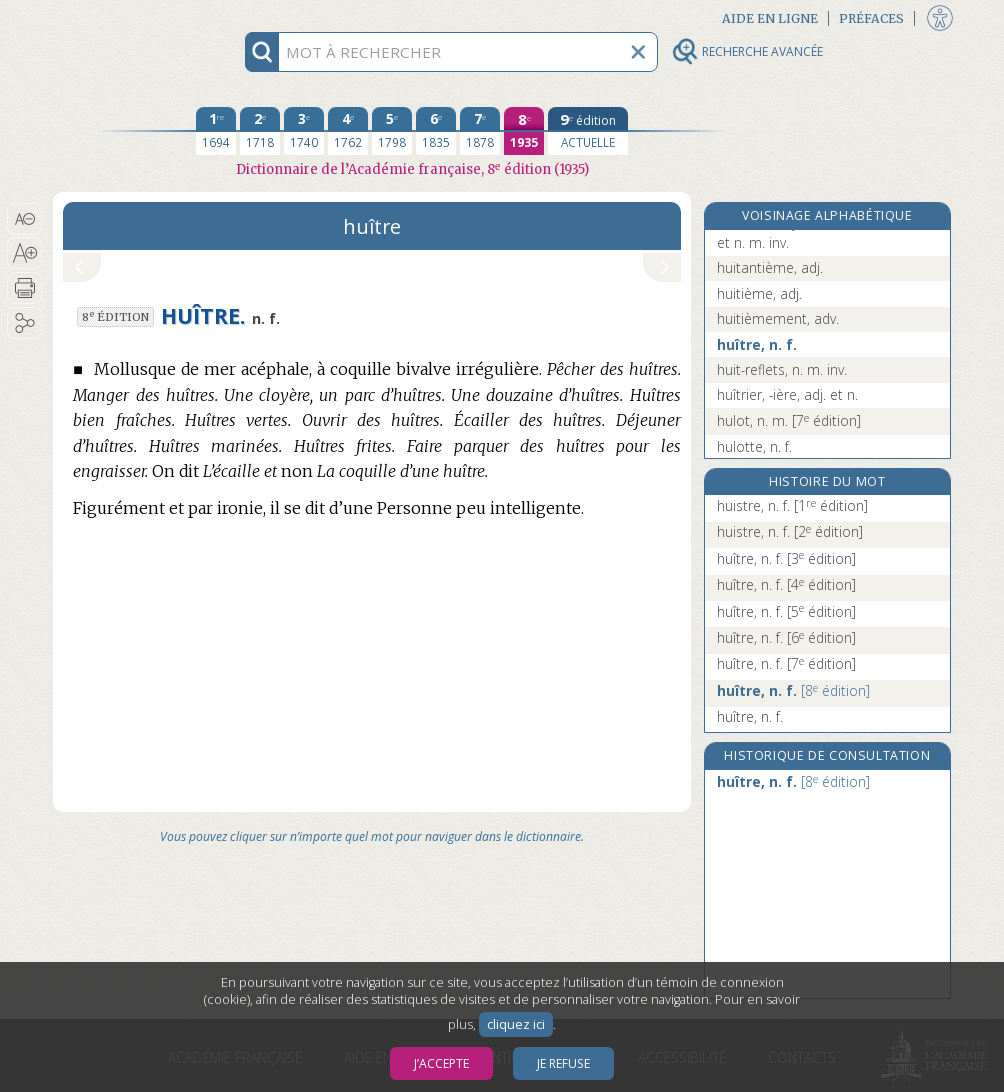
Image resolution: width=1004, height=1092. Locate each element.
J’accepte (441, 1063)
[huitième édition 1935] (524, 131)
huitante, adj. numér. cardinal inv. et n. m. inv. (821, 232)
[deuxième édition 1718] (260, 131)
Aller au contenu (131, 17)
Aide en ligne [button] (770, 18)
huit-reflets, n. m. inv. (782, 369)
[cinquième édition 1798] (392, 131)
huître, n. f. (757, 344)
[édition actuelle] (588, 131)
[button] (24, 219)
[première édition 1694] (216, 131)
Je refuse (563, 1063)
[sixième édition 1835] (436, 131)
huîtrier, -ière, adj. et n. (787, 394)
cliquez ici (516, 1024)
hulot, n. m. (789, 420)
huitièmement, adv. (778, 318)
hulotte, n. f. (754, 446)
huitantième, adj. (770, 267)
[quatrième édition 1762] (348, 131)
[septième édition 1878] (480, 131)
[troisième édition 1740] (304, 131)
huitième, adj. (759, 293)
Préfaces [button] (871, 18)
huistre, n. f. (792, 505)
